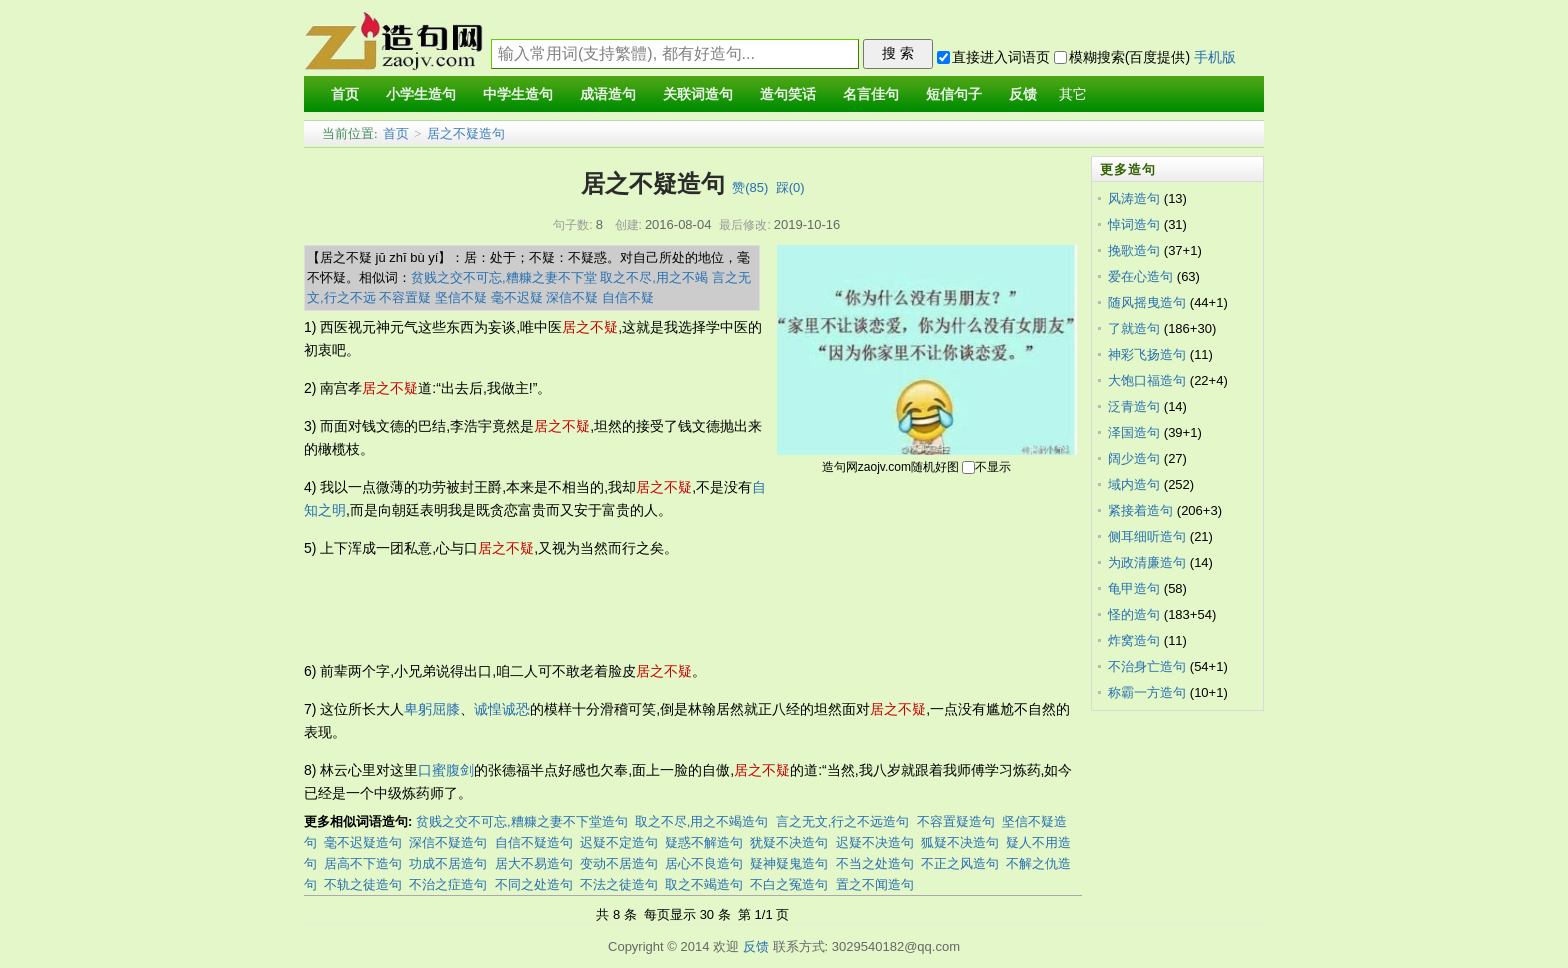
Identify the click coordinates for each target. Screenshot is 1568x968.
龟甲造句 (1134, 588)
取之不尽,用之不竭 (654, 277)
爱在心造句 (1140, 276)
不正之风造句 (960, 863)
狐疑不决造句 (960, 842)
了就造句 (1134, 328)
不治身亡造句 (1147, 666)
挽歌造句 (1134, 250)
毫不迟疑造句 (363, 842)
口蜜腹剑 (446, 770)
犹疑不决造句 (789, 842)
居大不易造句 (534, 863)
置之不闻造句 (875, 884)
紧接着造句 (1140, 510)
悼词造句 (1134, 224)
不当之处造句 (875, 863)
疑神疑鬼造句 (789, 863)
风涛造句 (1134, 198)
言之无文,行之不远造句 (843, 821)
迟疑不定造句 (619, 842)
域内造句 (1134, 484)
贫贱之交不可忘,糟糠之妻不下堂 (504, 277)
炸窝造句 (1134, 640)
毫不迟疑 (517, 297)
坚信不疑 (461, 297)
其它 (1073, 94)
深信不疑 (572, 297)
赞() (750, 187)
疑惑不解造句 (704, 842)
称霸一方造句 (1147, 692)
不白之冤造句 (789, 884)
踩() (790, 187)
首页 (396, 133)
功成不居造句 (448, 863)
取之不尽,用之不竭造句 (702, 821)
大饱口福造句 (1147, 380)
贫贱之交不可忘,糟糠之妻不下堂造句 (522, 821)
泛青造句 (1134, 406)
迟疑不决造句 (875, 842)
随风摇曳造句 (1147, 302)
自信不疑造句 (534, 842)
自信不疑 (628, 297)
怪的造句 (1134, 614)
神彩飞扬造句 (1147, 354)
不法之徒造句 (619, 884)
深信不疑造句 (448, 842)
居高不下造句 (363, 863)
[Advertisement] (668, 610)
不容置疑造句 (956, 821)
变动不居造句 (619, 863)
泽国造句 (1134, 432)
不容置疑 (405, 297)
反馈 (756, 946)
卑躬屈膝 (432, 709)
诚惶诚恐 (502, 709)
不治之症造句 (448, 884)
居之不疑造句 (466, 133)
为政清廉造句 (1147, 562)
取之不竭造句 (704, 884)
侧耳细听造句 (1147, 536)
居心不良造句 (704, 863)
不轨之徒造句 (363, 884)
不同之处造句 (534, 884)
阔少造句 (1134, 458)
